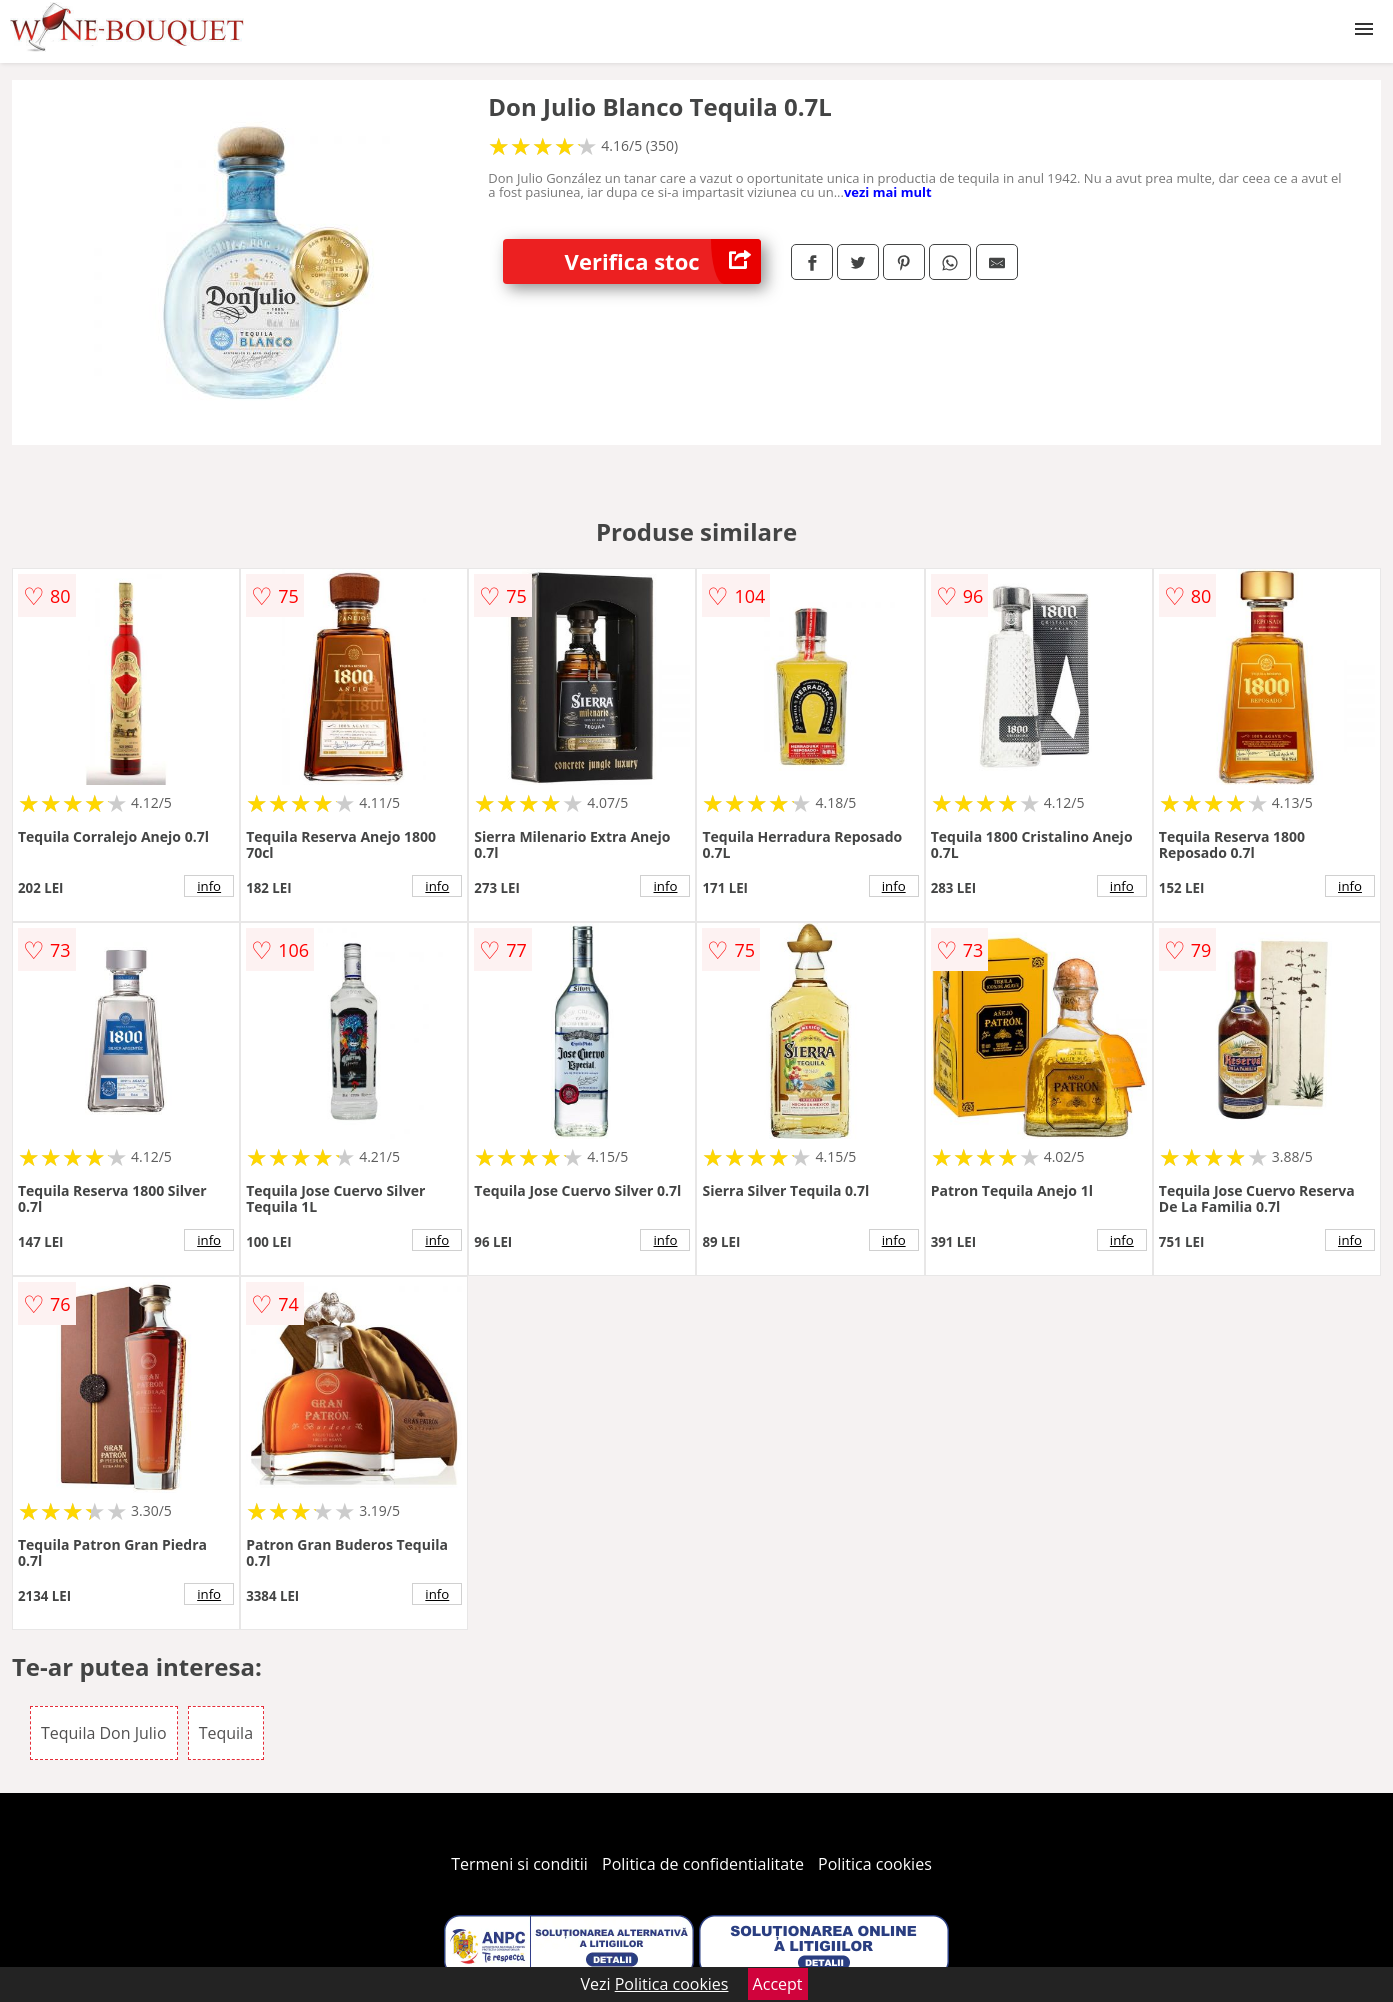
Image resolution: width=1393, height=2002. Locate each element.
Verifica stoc (663, 261)
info (209, 886)
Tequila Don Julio (104, 1733)
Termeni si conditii (519, 1864)
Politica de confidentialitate (703, 1864)
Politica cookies (875, 1864)
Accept (778, 1984)
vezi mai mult (888, 192)
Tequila (226, 1733)
